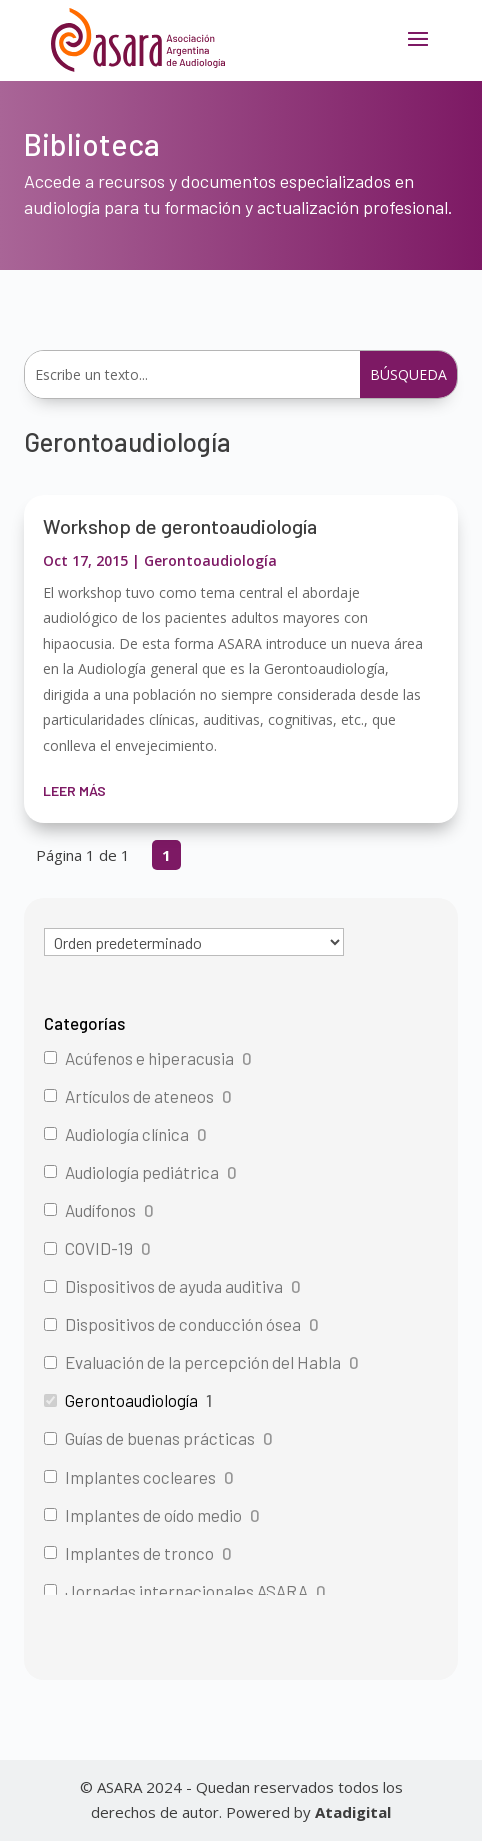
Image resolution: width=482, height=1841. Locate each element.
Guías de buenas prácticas (160, 1438)
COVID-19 (99, 1248)
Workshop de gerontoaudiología (180, 526)
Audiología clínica (127, 1134)
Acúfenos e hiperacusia (149, 1058)
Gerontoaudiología (210, 560)
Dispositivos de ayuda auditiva (174, 1286)
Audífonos (100, 1210)
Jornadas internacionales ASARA (186, 1591)
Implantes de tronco (139, 1553)
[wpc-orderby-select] (194, 942)
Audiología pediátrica (142, 1172)
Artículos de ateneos (139, 1096)
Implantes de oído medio (153, 1515)
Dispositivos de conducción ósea (183, 1324)
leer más (74, 790)
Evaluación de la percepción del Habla (203, 1362)
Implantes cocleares (140, 1477)
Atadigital (353, 1812)
